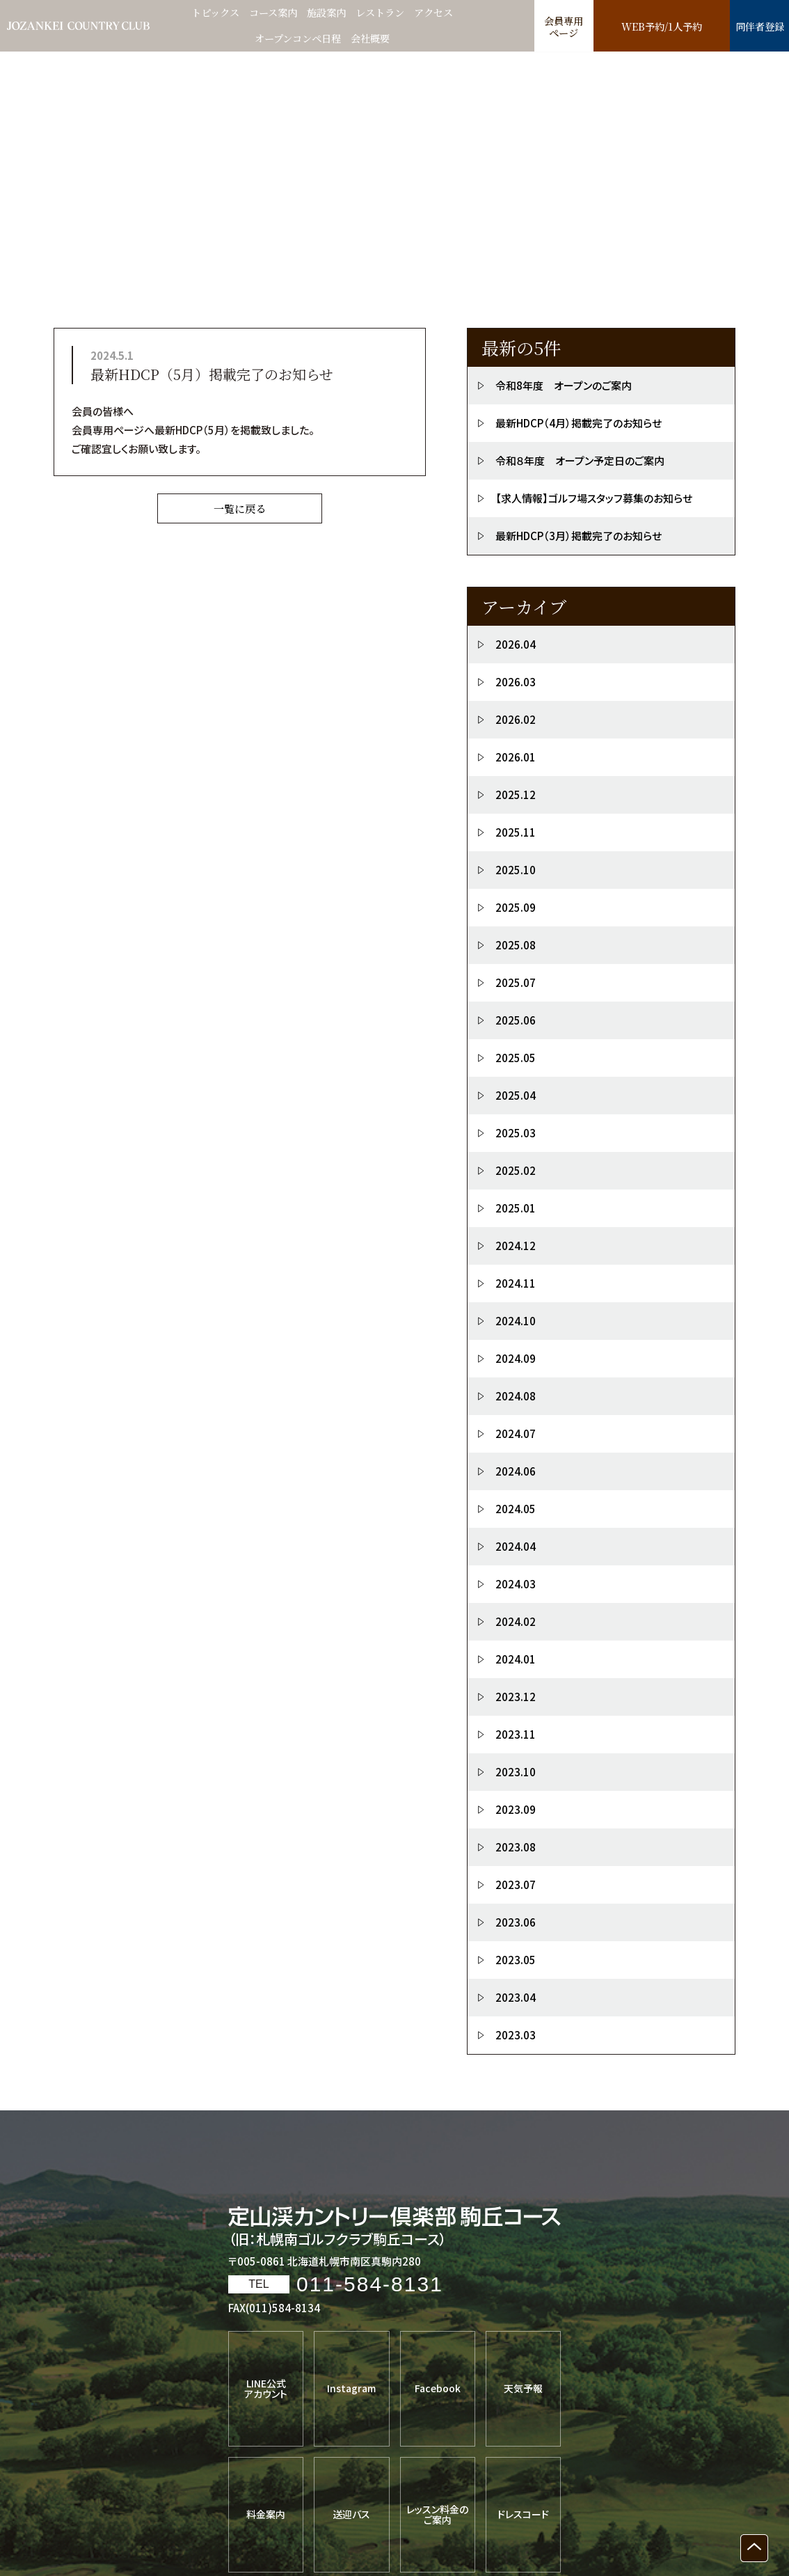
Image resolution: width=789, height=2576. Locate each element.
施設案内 (327, 13)
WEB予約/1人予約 (661, 27)
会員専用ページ (563, 27)
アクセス (440, 13)
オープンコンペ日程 (296, 39)
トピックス (209, 13)
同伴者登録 (759, 27)
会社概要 (373, 39)
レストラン (384, 13)
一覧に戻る (240, 510)
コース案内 (270, 13)
